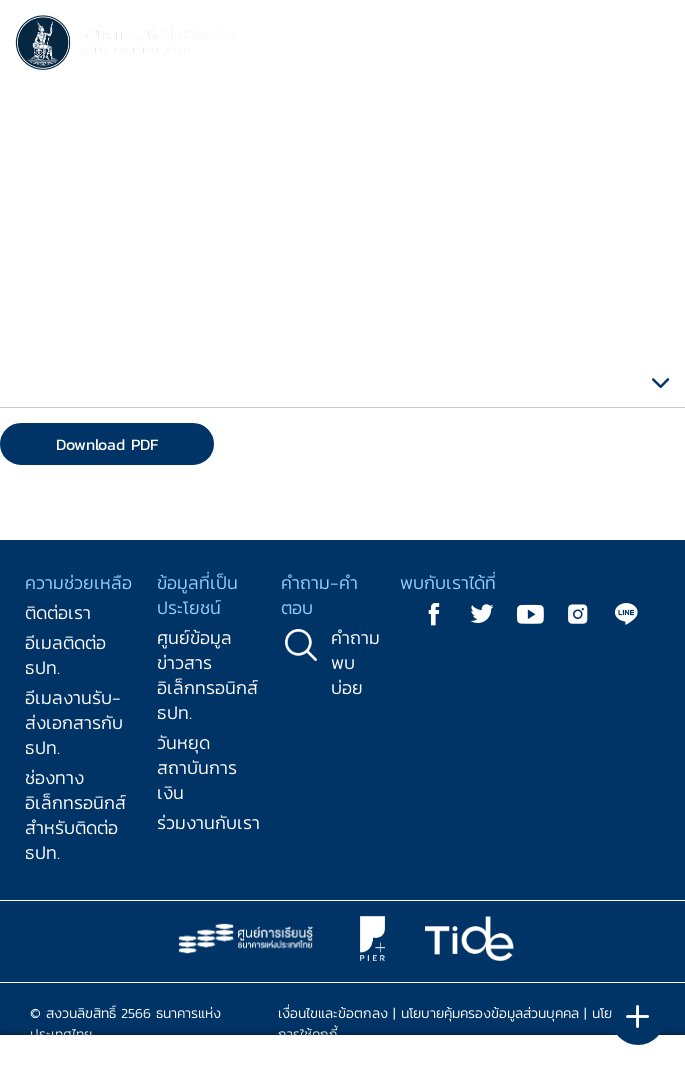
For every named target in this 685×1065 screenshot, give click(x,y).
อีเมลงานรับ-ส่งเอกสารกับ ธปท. (74, 722)
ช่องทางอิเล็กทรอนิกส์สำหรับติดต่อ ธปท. (75, 815)
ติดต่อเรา (58, 612)
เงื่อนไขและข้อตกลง (333, 1013)
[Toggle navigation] (650, 46)
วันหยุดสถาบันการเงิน (197, 767)
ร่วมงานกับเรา (208, 822)
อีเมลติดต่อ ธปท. (65, 655)
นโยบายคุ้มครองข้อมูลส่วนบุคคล (490, 1013)
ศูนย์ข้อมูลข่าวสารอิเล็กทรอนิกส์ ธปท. (207, 675)
